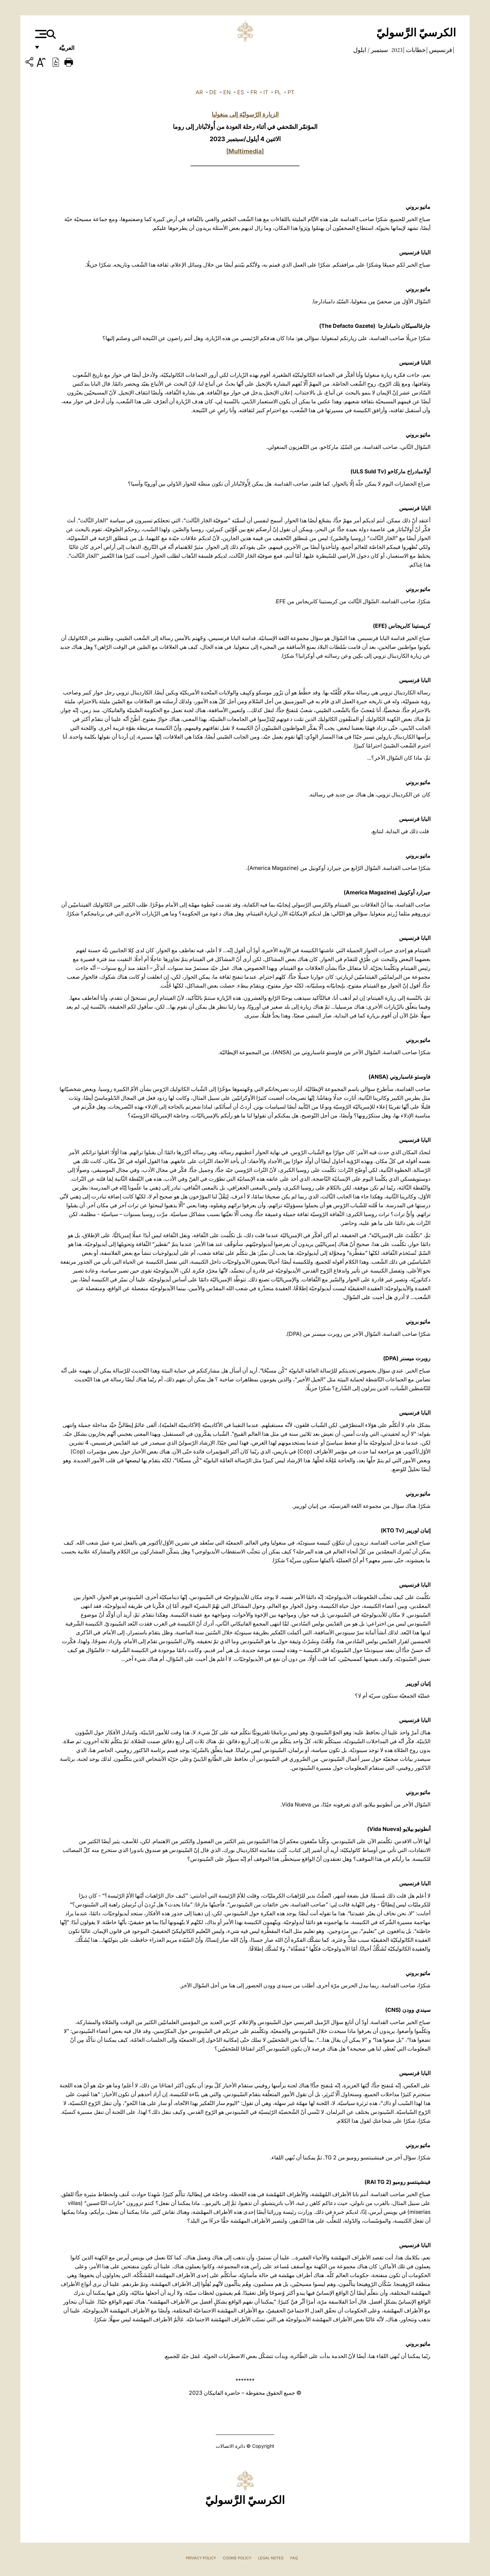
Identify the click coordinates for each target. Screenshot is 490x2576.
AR (199, 92)
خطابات (415, 50)
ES (240, 92)
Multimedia (245, 151)
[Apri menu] (40, 34)
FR (253, 92)
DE (213, 92)
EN (227, 92)
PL (278, 92)
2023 (396, 50)
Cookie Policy (237, 2558)
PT (291, 92)
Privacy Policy (201, 2558)
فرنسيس (440, 50)
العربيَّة (59, 50)
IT (265, 92)
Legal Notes (270, 2558)
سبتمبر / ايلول (370, 50)
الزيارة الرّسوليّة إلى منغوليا (245, 114)
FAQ (294, 2558)
